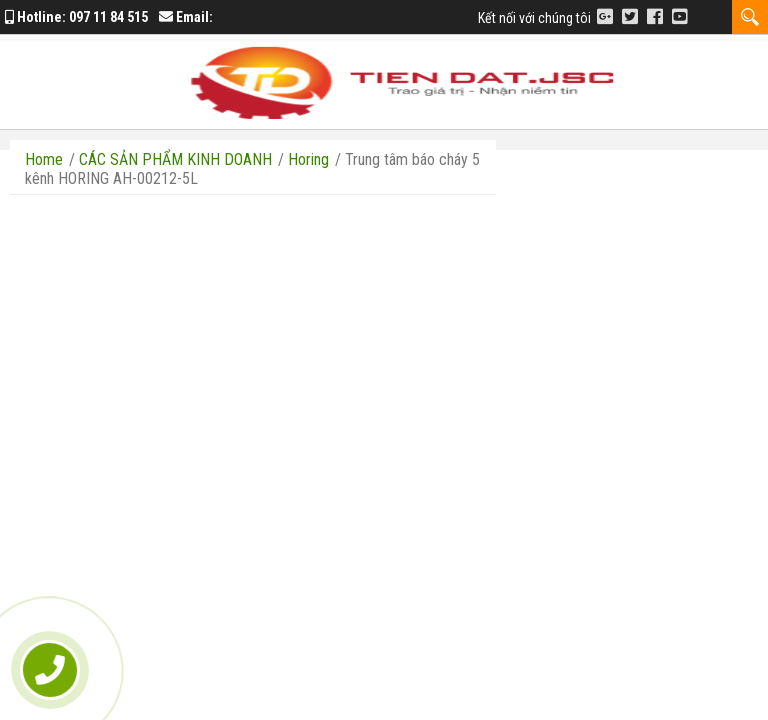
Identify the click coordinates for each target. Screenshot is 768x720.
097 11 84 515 (108, 17)
